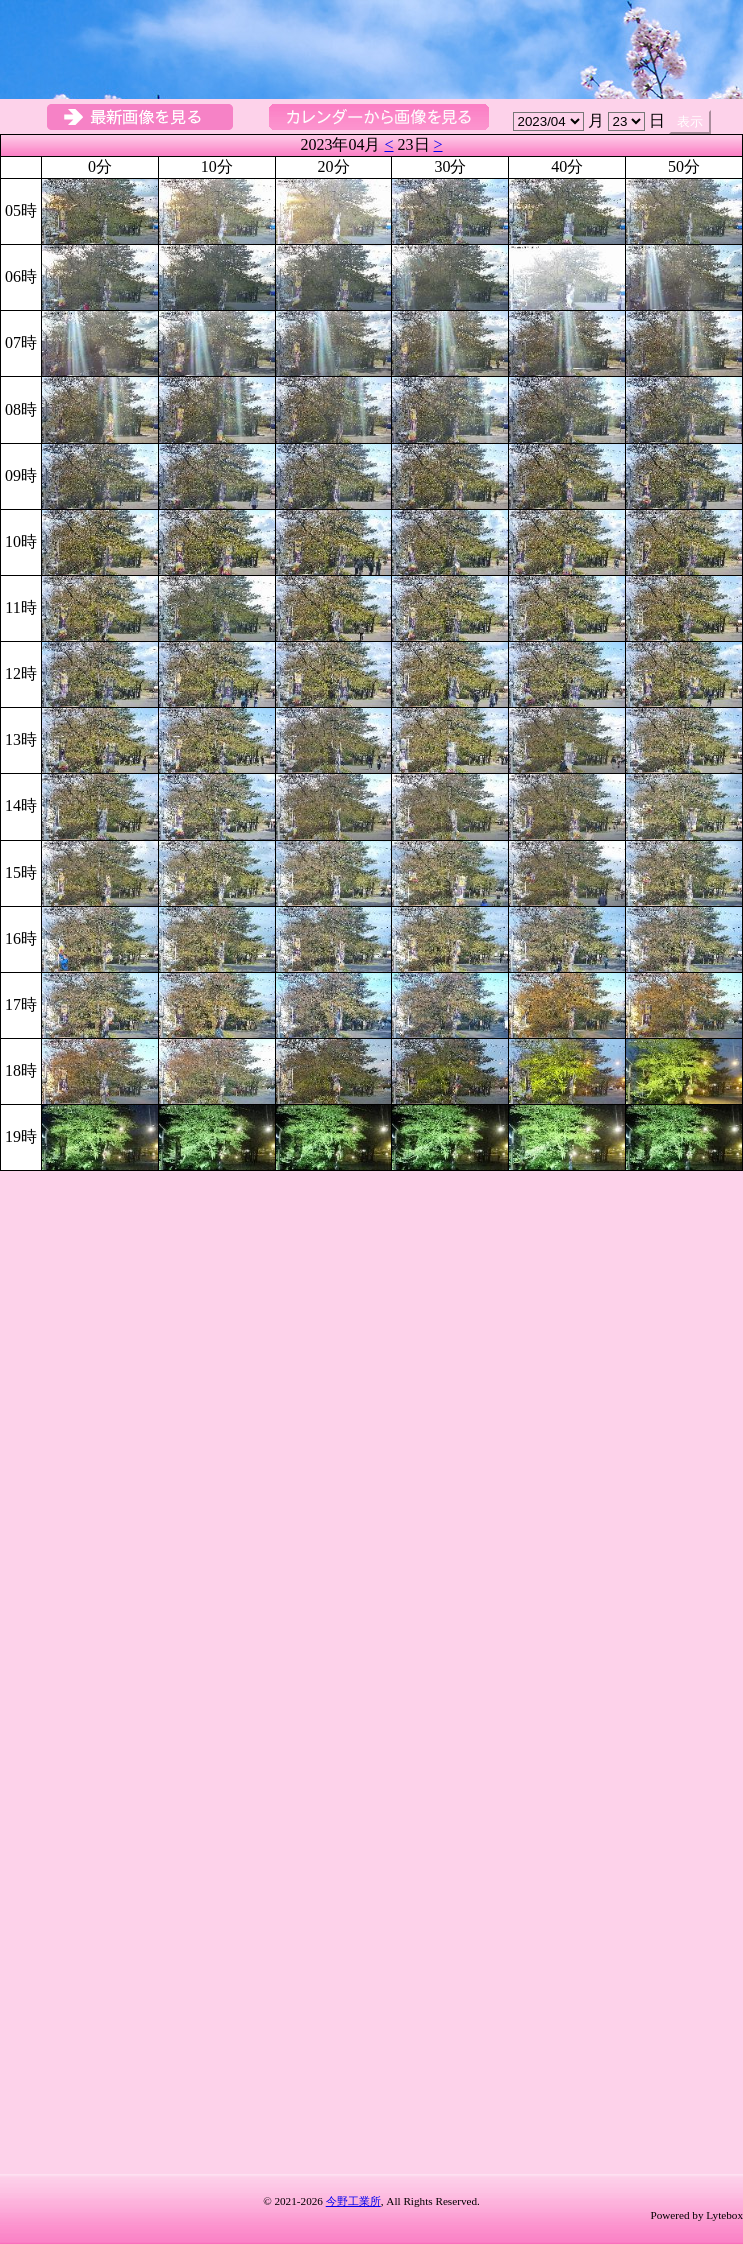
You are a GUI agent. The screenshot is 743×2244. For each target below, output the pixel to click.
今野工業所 (353, 2201)
